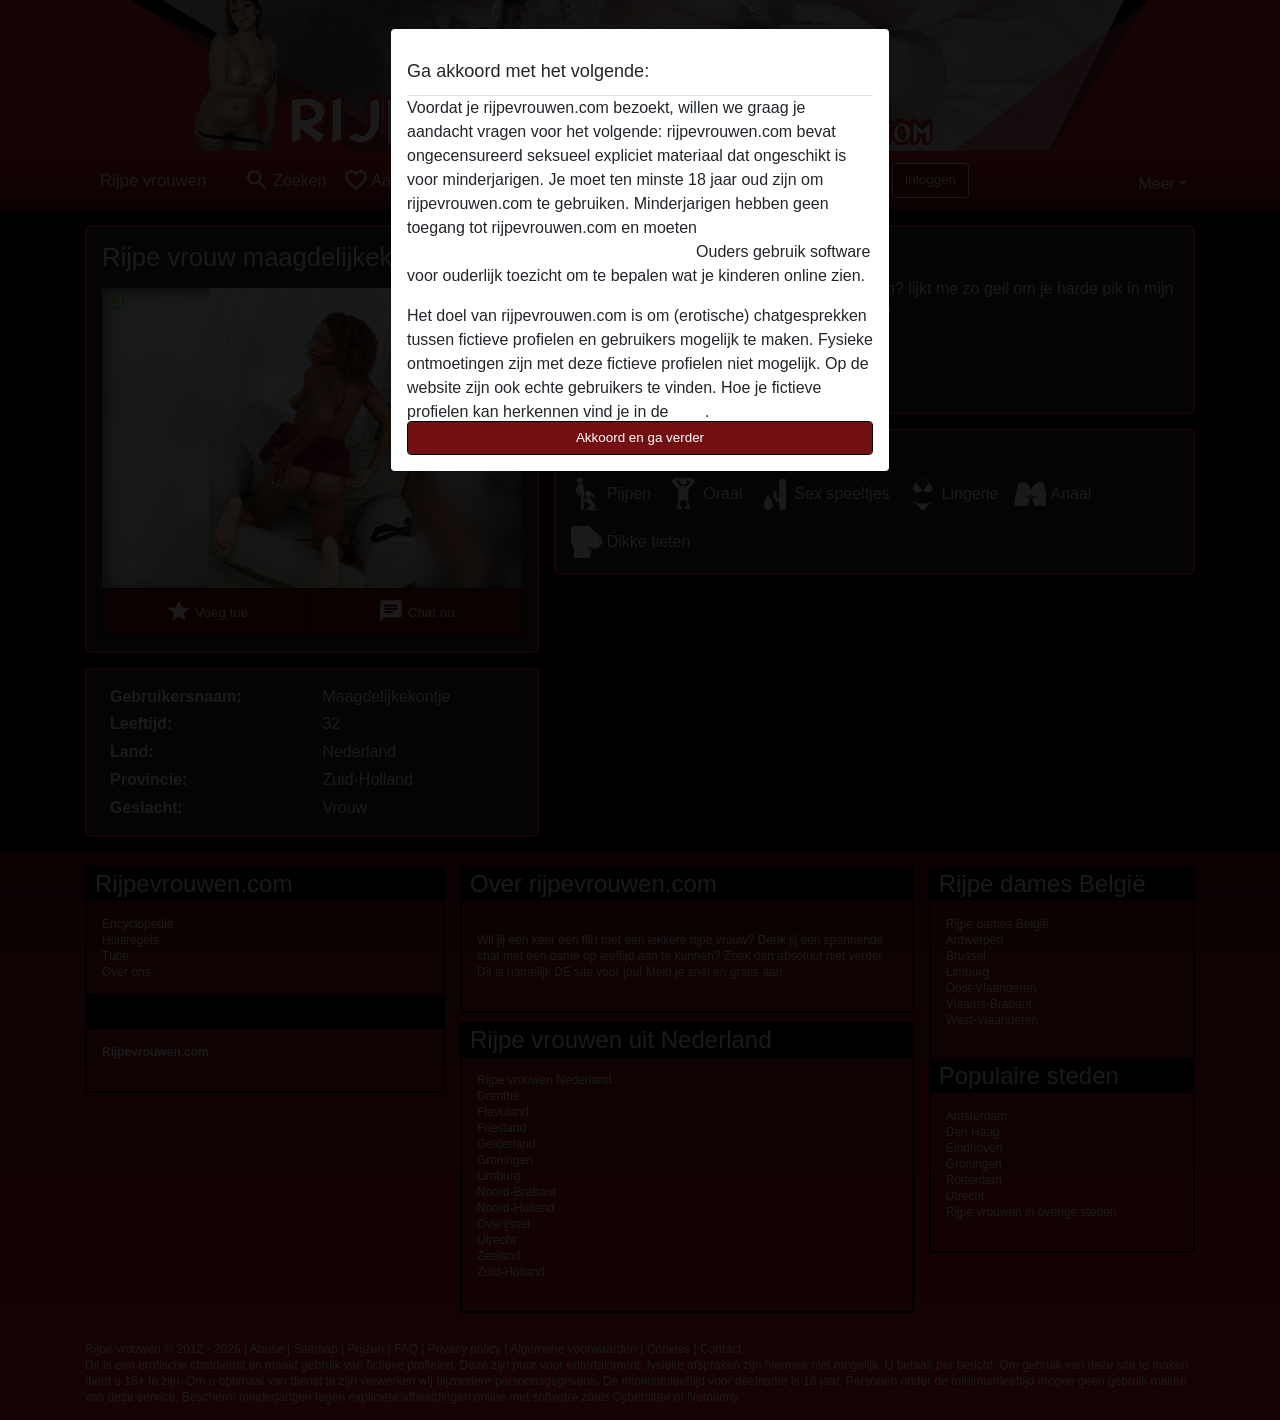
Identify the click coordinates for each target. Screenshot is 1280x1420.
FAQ (689, 411)
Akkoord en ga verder (640, 437)
